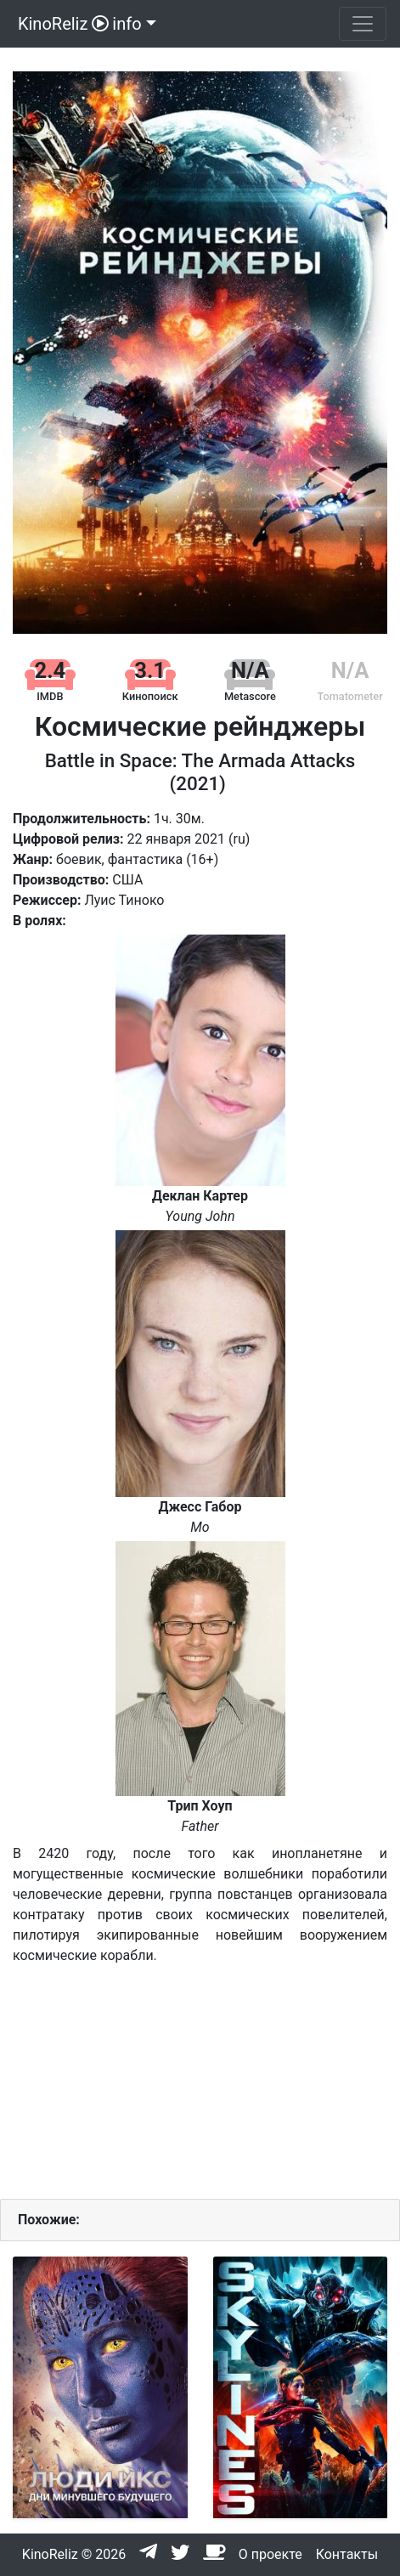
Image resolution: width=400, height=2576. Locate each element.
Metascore (250, 696)
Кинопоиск (150, 696)
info (126, 24)
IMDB (50, 696)
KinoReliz (61, 24)
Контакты (347, 2554)
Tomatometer (349, 696)
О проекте (270, 2554)
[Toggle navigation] (362, 24)
